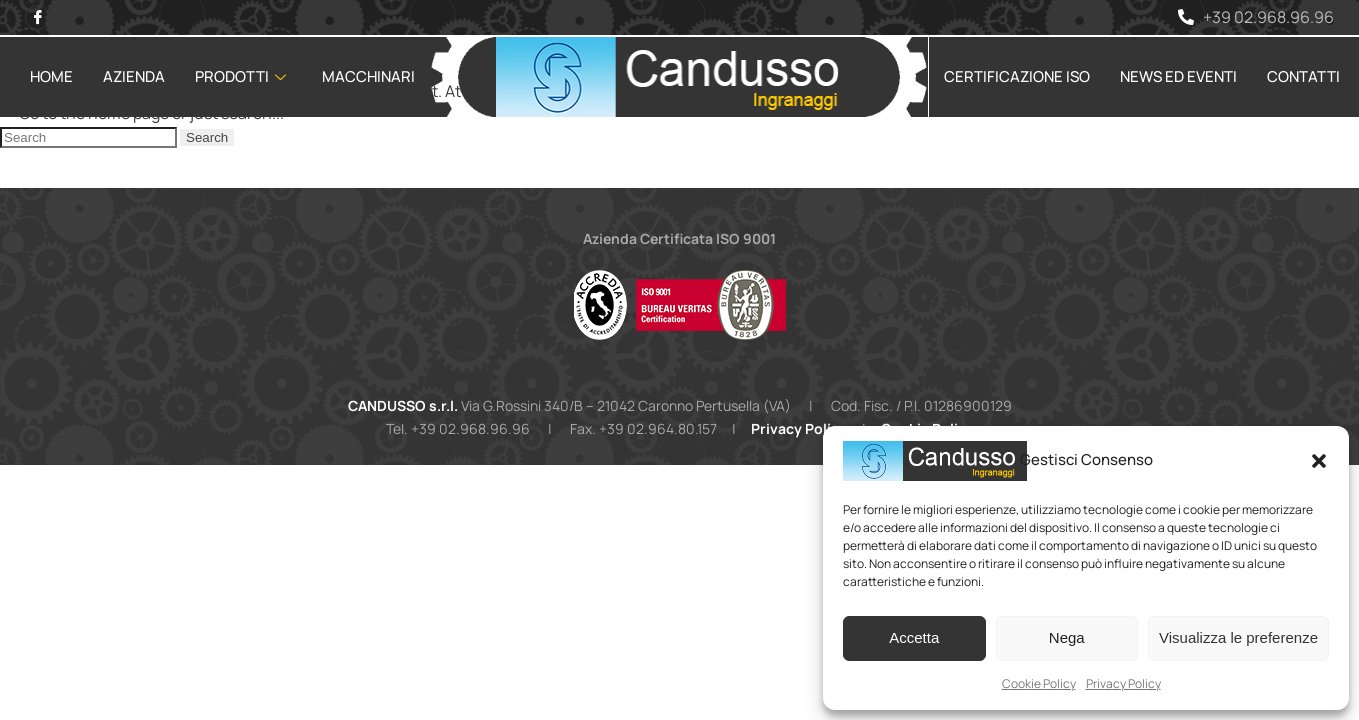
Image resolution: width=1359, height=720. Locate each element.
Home (51, 76)
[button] (1319, 461)
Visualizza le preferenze (1238, 637)
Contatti (1303, 76)
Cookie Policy (1039, 683)
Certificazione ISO (1017, 76)
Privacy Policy (1123, 683)
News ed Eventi (1178, 76)
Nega (1067, 637)
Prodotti (240, 76)
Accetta (914, 637)
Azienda (134, 76)
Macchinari (368, 76)
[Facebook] (37, 17)
